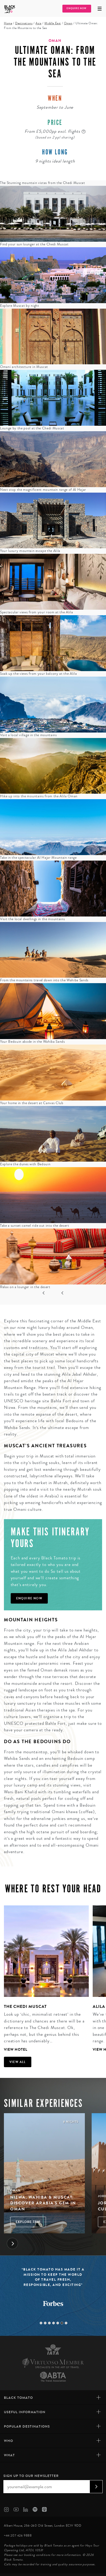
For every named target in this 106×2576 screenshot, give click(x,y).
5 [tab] (57, 2323)
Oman (68, 23)
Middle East (52, 23)
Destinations (23, 23)
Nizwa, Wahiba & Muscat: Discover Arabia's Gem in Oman (43, 2203)
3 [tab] (49, 2323)
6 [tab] (62, 2323)
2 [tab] (45, 2323)
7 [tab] (66, 2323)
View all (17, 2062)
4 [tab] (53, 2323)
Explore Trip (28, 2222)
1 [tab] (41, 2323)
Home (8, 23)
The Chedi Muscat (25, 2006)
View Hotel (15, 2049)
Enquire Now (76, 8)
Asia (38, 23)
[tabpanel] (44, 1979)
